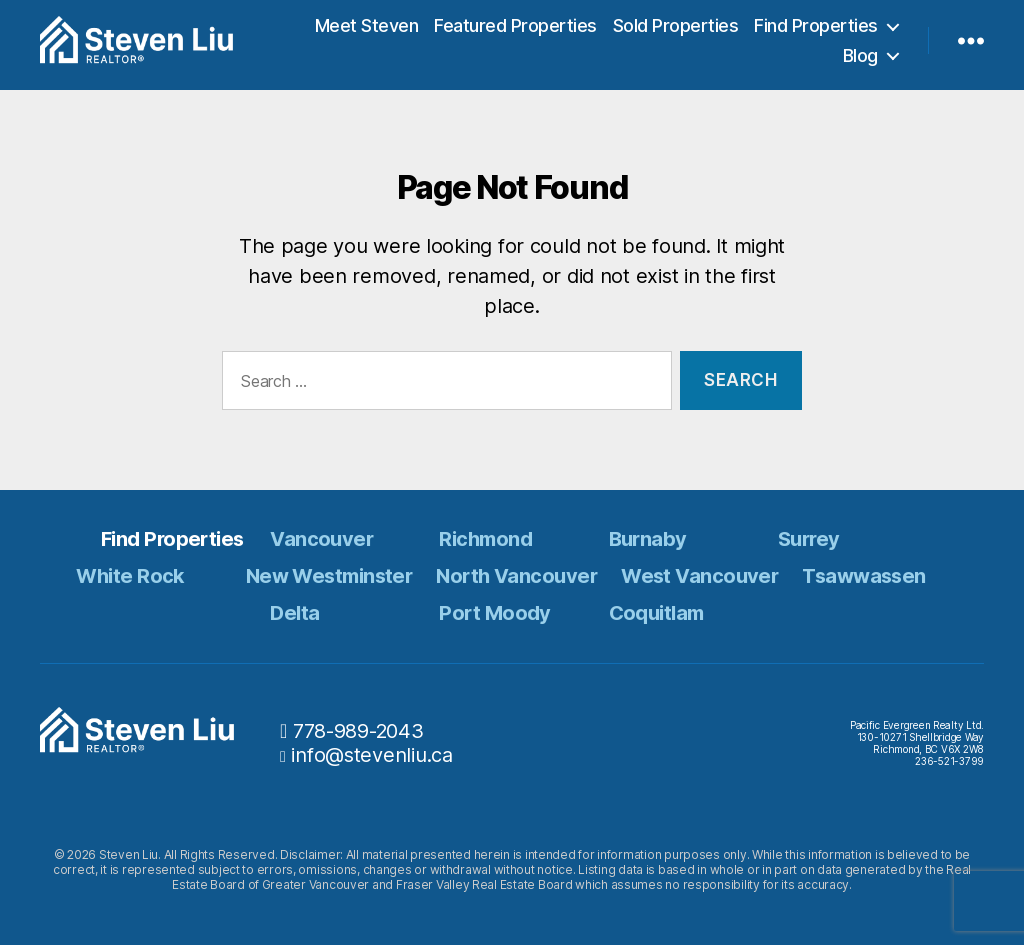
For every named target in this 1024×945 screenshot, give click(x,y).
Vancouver (321, 539)
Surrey (809, 539)
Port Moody (494, 613)
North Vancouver (516, 576)
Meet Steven (367, 29)
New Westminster (329, 576)
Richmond (485, 539)
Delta (294, 613)
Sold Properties (676, 29)
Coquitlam (656, 613)
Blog (860, 59)
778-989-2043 (358, 731)
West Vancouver (699, 576)
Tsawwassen (863, 576)
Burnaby (648, 539)
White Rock (129, 576)
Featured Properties (515, 29)
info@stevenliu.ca (371, 755)
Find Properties (816, 29)
